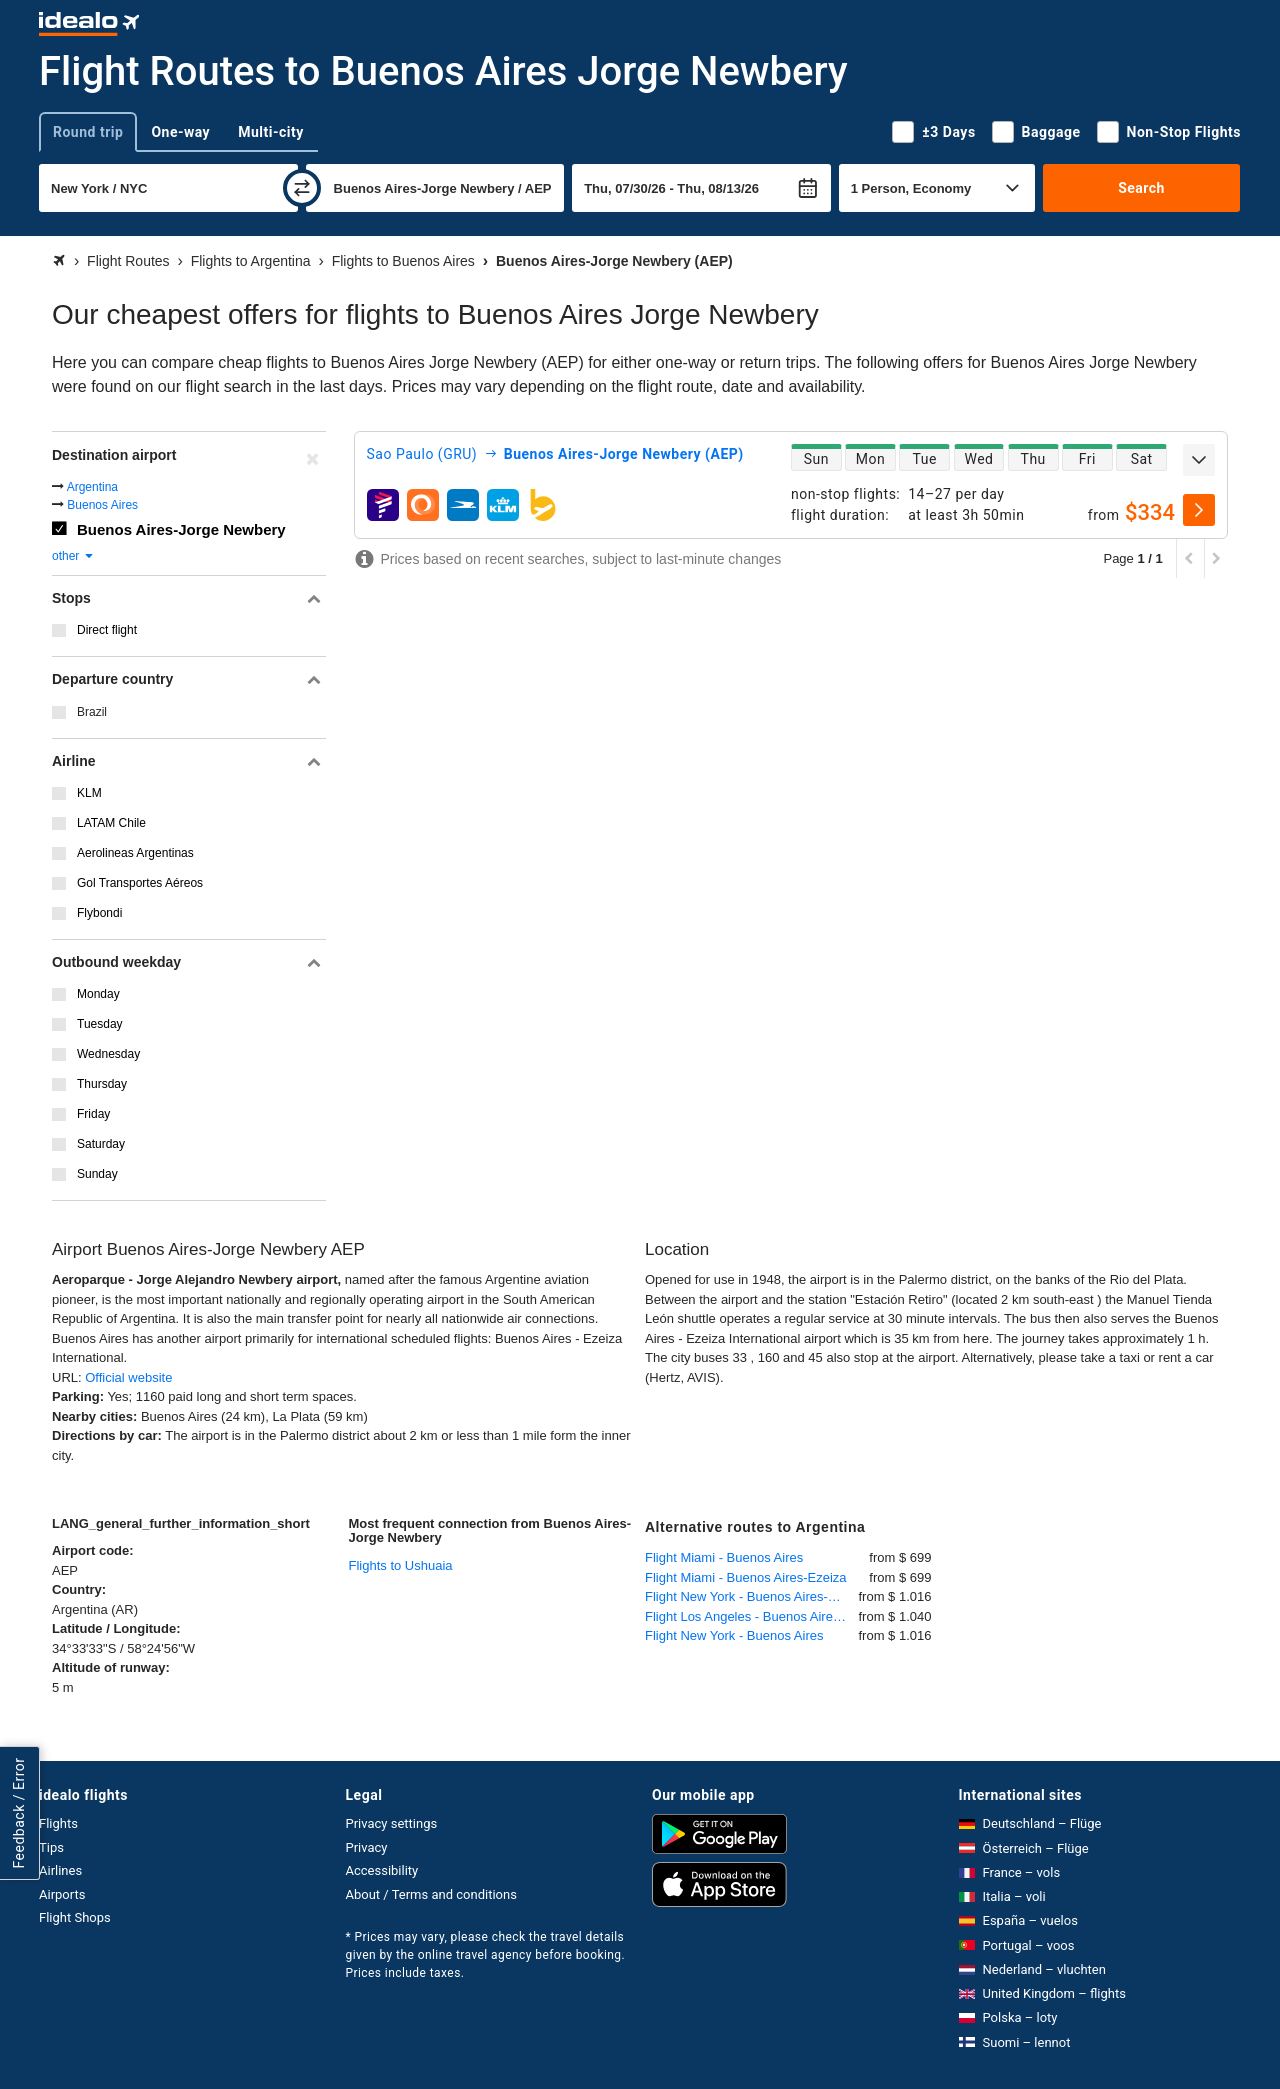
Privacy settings (392, 1823)
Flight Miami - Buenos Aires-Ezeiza (746, 1577)
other (73, 556)
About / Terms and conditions (431, 1894)
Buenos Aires (102, 505)
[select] (1199, 510)
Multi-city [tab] (271, 132)
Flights (58, 1823)
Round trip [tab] (88, 132)
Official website (128, 1377)
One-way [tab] (180, 132)
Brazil (92, 712)
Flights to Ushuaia (401, 1565)
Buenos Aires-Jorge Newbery (181, 529)
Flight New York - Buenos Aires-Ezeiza (752, 1596)
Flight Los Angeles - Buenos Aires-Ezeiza (752, 1616)
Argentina (92, 487)
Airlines (60, 1870)
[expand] (1199, 460)
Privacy (367, 1847)
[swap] (302, 188)
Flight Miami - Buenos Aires (724, 1557)
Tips (51, 1847)
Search (1141, 188)
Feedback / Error (19, 1813)
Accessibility (382, 1870)
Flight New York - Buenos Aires (734, 1635)
